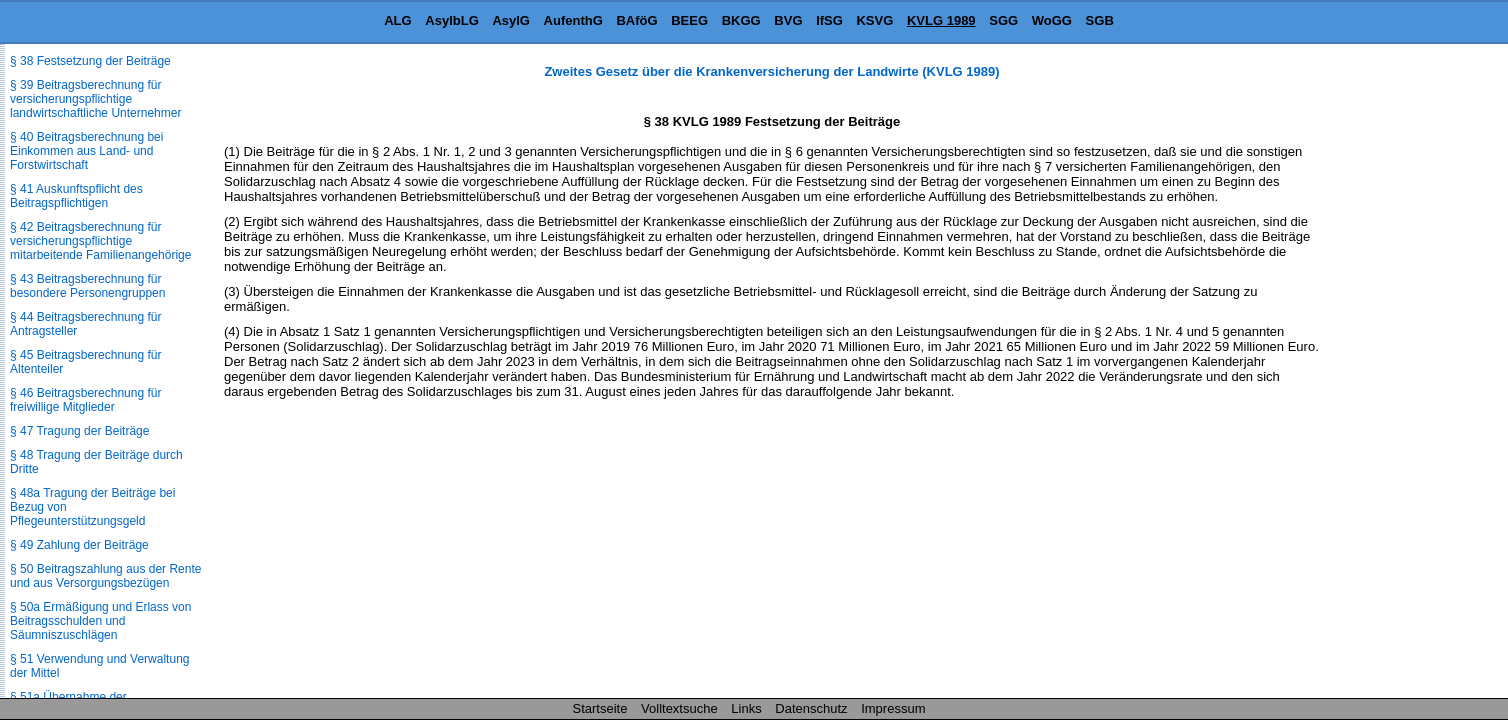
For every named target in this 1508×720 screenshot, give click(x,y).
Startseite (600, 708)
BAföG (636, 20)
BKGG (741, 20)
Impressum (893, 708)
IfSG (829, 20)
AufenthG (573, 20)
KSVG (874, 20)
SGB (1100, 20)
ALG (397, 20)
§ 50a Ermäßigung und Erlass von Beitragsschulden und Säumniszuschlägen (100, 621)
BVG (788, 20)
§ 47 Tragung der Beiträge (79, 431)
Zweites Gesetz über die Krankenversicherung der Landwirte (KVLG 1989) (771, 71)
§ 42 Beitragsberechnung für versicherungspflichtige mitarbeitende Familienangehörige (100, 241)
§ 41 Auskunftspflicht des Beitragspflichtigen (76, 196)
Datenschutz (811, 708)
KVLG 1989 (941, 20)
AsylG (511, 20)
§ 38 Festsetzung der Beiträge (90, 61)
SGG (1003, 20)
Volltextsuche (679, 708)
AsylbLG (451, 20)
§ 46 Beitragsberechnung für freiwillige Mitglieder (85, 400)
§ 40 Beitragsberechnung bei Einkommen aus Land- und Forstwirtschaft (86, 151)
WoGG (1052, 20)
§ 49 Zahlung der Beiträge (79, 545)
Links (746, 708)
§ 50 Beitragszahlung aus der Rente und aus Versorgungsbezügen (105, 576)
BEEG (689, 20)
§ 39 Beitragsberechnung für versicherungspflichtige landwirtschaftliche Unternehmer (95, 99)
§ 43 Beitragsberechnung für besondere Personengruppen (87, 286)
